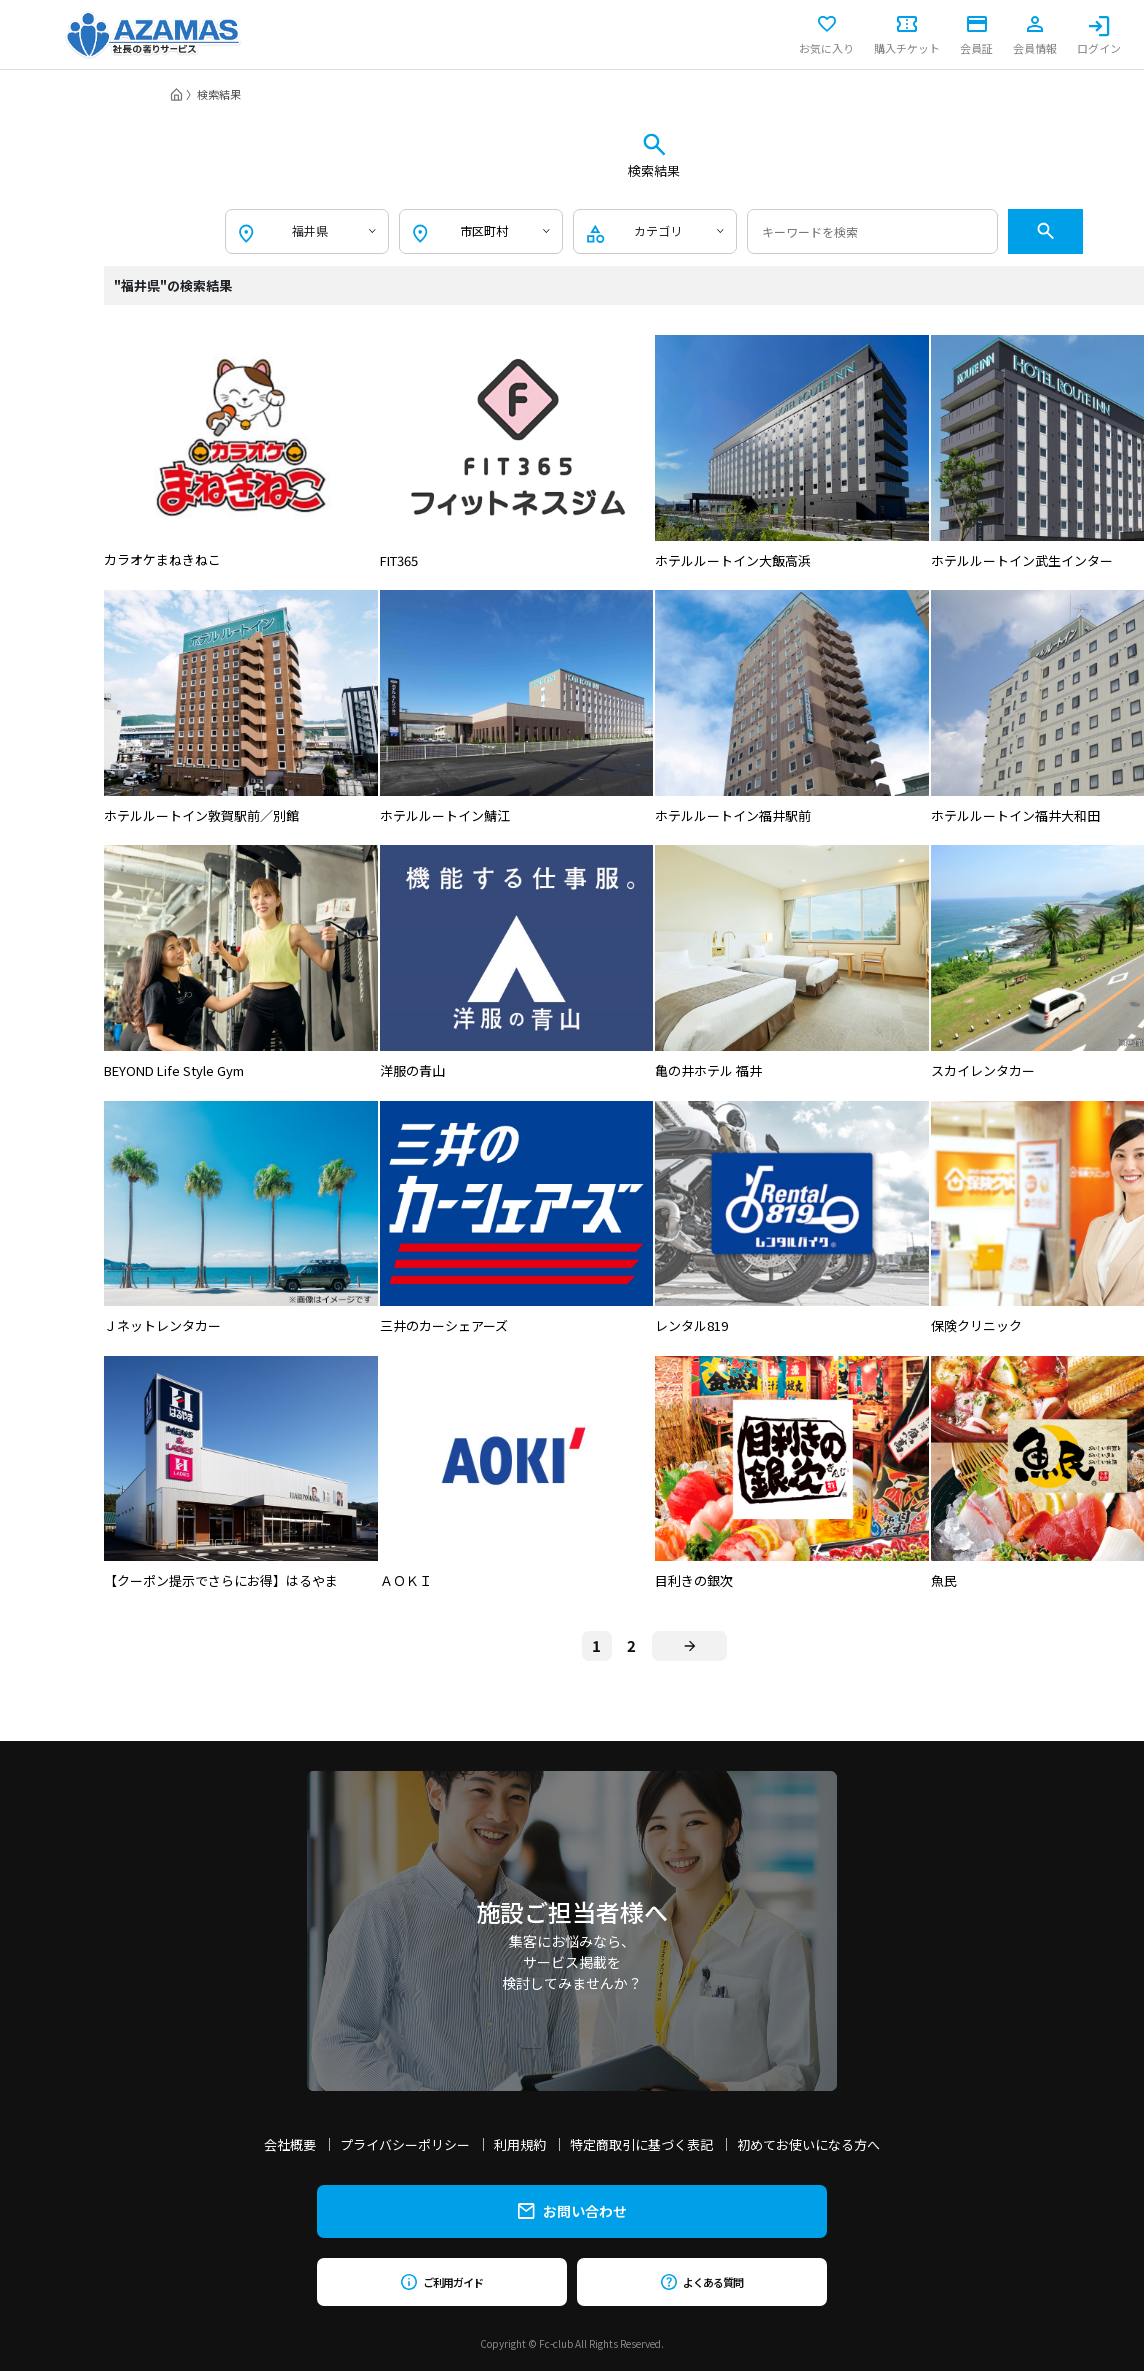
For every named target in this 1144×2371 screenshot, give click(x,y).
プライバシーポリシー (405, 2144)
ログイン (1099, 35)
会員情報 (1035, 35)
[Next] (689, 1646)
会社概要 (290, 2144)
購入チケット (907, 35)
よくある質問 (701, 2282)
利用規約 (520, 2144)
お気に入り (826, 35)
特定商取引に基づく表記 (641, 2144)
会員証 (976, 35)
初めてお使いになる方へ (808, 2144)
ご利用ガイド (441, 2282)
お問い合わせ (572, 2211)
